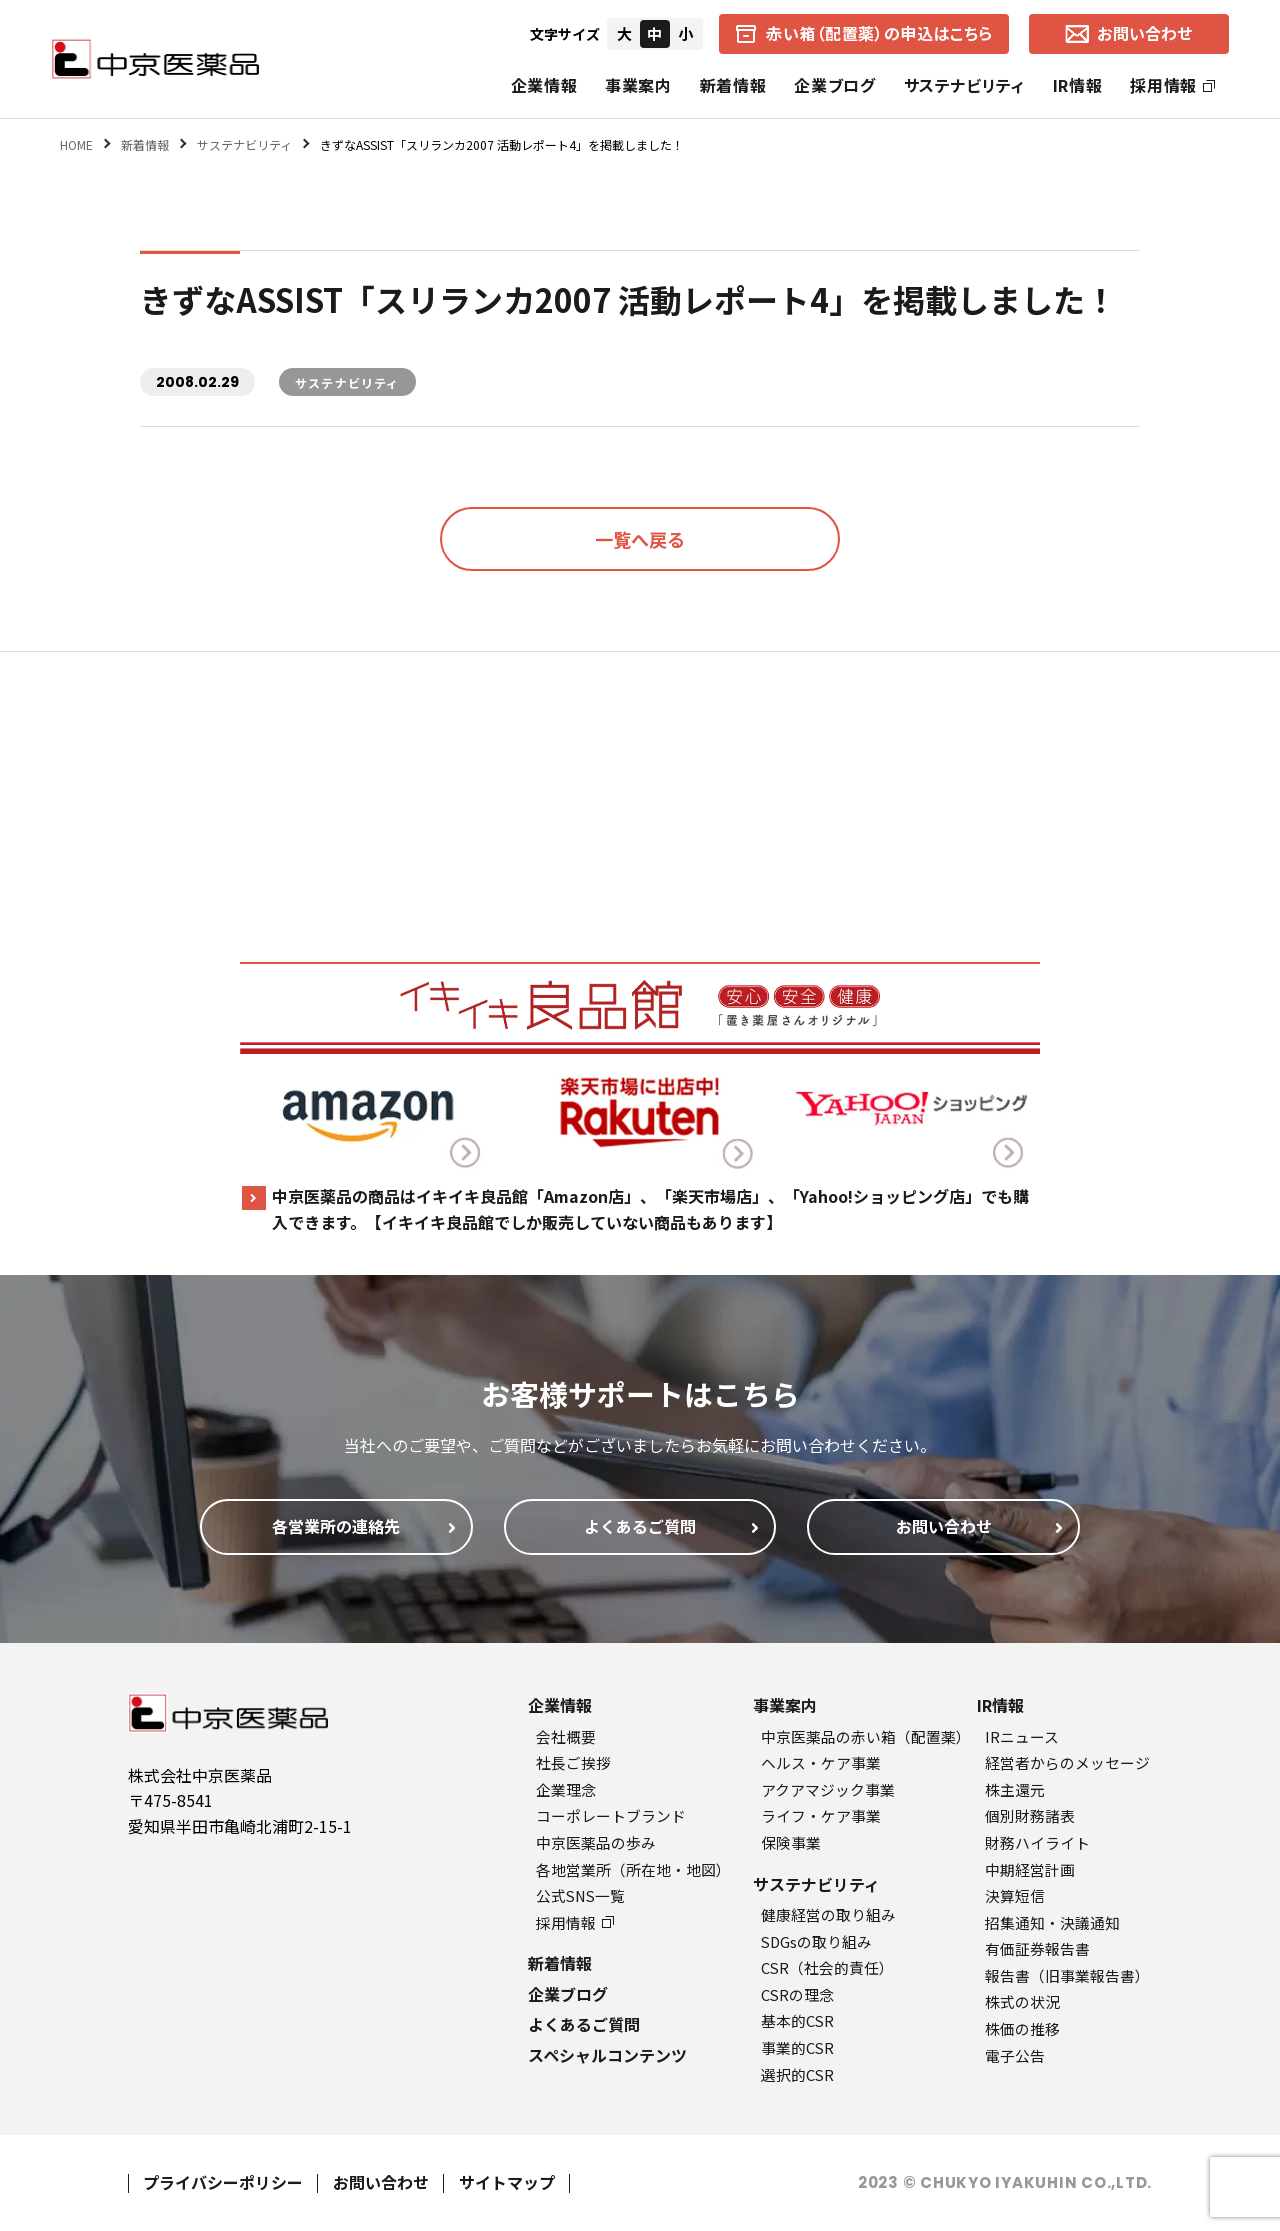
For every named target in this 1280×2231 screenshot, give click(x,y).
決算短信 (1015, 1895)
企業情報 (544, 85)
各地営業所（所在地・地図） (633, 1869)
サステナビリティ (964, 85)
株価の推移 (1022, 2028)
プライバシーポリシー (223, 2182)
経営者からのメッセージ (1067, 1762)
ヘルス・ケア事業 (821, 1762)
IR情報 (1078, 85)
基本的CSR (797, 2020)
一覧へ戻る (640, 539)
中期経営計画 (1030, 1869)
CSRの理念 (797, 1994)
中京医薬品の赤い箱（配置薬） (866, 1736)
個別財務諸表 (1030, 1815)
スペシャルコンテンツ (607, 2055)
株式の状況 (1022, 2001)
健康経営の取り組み (828, 1914)
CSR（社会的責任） (827, 1967)
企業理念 (566, 1789)
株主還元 (1015, 1789)
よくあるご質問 (584, 2024)
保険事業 (791, 1842)
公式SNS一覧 (580, 1895)
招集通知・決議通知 (1052, 1922)
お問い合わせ (381, 2182)
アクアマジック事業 (828, 1789)
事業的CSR (797, 2047)
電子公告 (1015, 2055)
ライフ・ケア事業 (821, 1815)
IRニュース (1022, 1736)
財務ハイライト (1037, 1842)
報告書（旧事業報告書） (1067, 1975)
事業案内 (638, 85)
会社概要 (566, 1736)
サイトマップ (507, 2182)
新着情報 (733, 85)
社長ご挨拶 (573, 1762)
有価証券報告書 (1037, 1948)
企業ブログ (834, 85)
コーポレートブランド (611, 1815)
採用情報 (1172, 85)
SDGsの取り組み (816, 1941)
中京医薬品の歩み (596, 1842)
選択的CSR (797, 2074)
